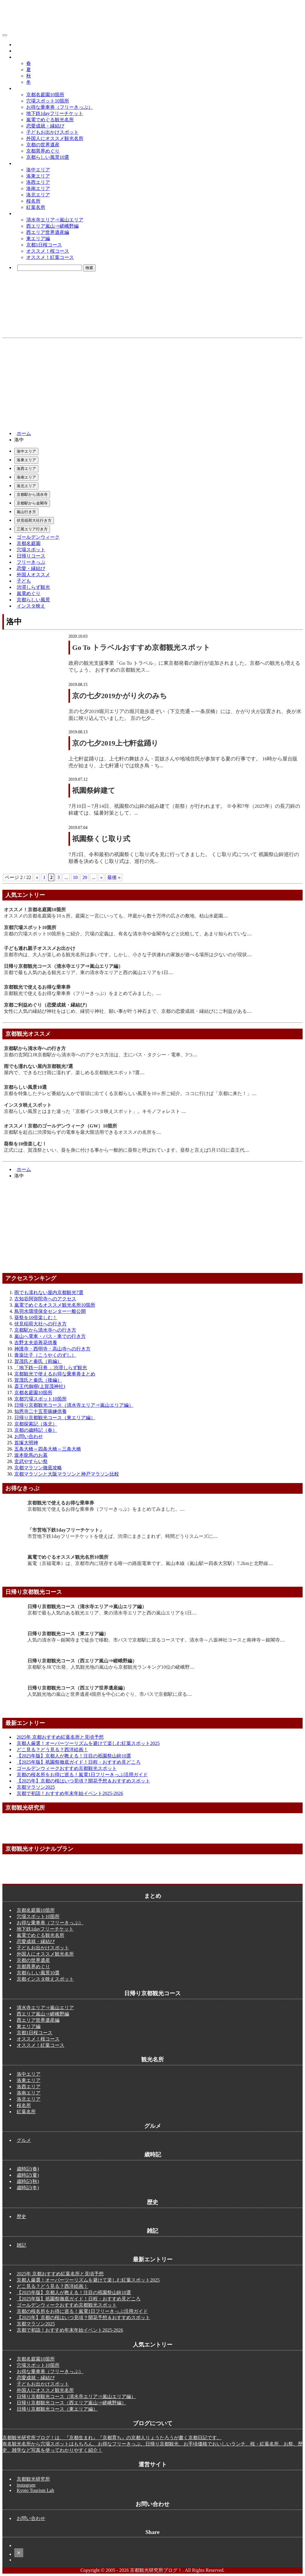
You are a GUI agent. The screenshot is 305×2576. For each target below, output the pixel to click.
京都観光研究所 (33, 2479)
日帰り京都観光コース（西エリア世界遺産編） (77, 1687)
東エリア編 (38, 238)
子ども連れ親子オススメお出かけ (39, 948)
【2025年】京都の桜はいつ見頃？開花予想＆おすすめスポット (83, 1780)
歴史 (19, 50)
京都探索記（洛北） (35, 1423)
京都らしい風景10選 (47, 157)
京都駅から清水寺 (32, 494)
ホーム (24, 433)
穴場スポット (31, 549)
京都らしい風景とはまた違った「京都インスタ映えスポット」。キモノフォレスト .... (95, 1111)
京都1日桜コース (44, 244)
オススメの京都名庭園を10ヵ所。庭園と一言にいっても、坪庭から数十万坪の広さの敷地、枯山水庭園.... (116, 915)
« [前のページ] (37, 877)
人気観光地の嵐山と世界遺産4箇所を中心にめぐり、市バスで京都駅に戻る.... (109, 1694)
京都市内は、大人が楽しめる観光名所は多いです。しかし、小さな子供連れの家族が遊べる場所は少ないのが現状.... (128, 954)
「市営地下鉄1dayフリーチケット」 (65, 1529)
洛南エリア (38, 188)
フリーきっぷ (31, 562)
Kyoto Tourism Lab (35, 2490)
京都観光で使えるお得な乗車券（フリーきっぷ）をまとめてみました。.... (82, 993)
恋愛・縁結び (31, 568)
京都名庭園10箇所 (45, 94)
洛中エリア (38, 169)
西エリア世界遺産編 (47, 232)
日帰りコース (31, 555)
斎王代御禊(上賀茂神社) (39, 1386)
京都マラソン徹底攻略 (38, 1467)
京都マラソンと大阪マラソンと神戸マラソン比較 (66, 1473)
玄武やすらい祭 (31, 1461)
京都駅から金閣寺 (32, 503)
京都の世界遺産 (43, 144)
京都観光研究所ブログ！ (37, 33)
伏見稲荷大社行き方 (34, 520)
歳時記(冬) (28, 2187)
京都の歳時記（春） (35, 1430)
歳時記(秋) (28, 2181)
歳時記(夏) (28, 2175)
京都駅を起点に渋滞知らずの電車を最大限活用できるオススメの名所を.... (82, 1132)
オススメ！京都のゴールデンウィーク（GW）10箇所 (60, 1125)
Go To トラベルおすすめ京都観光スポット (141, 647)
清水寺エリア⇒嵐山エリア (54, 219)
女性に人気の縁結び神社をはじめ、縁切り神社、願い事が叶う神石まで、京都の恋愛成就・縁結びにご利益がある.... (128, 1011)
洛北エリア (38, 194)
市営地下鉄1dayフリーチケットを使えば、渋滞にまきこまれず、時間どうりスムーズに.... (122, 1536)
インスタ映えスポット (28, 1105)
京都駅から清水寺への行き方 (35, 1048)
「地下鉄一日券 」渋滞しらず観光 (50, 1367)
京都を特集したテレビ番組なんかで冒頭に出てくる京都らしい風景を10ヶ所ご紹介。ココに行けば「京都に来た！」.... (130, 1093)
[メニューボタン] (4, 35)
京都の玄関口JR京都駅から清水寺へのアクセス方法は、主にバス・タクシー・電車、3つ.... (100, 1054)
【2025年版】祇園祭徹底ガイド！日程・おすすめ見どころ (79, 1762)
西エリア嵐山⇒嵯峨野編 (52, 226)
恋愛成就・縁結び (45, 125)
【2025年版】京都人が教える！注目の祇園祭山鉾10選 (74, 1755)
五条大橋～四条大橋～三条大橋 (47, 1448)
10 (75, 877)
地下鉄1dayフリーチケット (54, 113)
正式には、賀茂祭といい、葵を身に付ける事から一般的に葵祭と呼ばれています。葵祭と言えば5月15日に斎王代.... (126, 1150)
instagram (26, 2485)
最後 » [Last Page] (113, 877)
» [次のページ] (101, 877)
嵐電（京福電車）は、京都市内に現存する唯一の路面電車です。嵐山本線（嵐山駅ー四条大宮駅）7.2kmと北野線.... (150, 1563)
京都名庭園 (29, 543)
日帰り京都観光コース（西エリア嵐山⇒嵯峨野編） (82, 1660)
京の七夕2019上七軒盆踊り (115, 743)
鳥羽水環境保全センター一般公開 (50, 1311)
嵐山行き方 (26, 512)
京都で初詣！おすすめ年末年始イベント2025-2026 (70, 1793)
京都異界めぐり (43, 150)
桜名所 (33, 201)
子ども (24, 580)
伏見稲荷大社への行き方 (40, 1323)
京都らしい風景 (33, 599)
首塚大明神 (26, 1442)
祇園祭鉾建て (93, 790)
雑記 (21, 2245)
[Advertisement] (152, 383)
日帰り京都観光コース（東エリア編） (54, 1417)
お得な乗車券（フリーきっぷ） (59, 107)
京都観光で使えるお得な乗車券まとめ (54, 1373)
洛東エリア (38, 175)
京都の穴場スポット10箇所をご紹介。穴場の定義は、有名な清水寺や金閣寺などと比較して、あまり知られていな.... (128, 933)
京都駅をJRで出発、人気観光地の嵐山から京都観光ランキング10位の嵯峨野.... (110, 1667)
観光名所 (23, 163)
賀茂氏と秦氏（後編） (38, 1380)
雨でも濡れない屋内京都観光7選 (38, 1066)
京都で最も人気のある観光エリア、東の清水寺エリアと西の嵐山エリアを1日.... (88, 972)
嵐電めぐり (29, 593)
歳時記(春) (28, 2168)
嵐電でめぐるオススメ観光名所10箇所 (54, 1305)
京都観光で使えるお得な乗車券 (37, 987)
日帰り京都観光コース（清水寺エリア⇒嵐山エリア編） (63, 966)
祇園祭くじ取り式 (101, 839)
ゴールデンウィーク (38, 537)
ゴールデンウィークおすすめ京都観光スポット (67, 1768)
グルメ (21, 44)
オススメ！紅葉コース (50, 257)
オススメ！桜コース (47, 251)
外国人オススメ (33, 574)
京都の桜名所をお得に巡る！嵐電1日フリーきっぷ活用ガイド (82, 1774)
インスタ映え (31, 605)
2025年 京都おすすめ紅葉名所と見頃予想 (60, 1737)
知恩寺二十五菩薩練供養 (40, 1411)
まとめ (21, 88)
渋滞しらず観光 (33, 587)
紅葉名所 (35, 207)
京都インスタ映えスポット (45, 1979)
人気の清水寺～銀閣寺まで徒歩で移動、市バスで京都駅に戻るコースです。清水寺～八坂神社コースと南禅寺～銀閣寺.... (156, 1639)
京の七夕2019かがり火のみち (119, 696)
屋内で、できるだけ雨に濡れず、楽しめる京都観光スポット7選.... (74, 1072)
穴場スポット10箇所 (47, 100)
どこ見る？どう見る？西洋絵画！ (52, 1749)
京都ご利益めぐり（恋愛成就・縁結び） (47, 1004)
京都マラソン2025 (36, 1787)
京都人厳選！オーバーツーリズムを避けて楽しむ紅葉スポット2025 (88, 1743)
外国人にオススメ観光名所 (54, 138)
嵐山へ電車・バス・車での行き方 (50, 1336)
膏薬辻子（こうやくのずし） (45, 1355)
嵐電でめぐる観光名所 (50, 119)
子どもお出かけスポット (52, 132)
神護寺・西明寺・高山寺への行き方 (52, 1348)
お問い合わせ (28, 1436)
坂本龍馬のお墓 (31, 1455)
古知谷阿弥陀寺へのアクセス (45, 1298)
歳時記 (21, 57)
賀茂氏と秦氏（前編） (38, 1361)
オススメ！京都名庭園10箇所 (35, 909)
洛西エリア (38, 182)
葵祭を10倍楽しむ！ (25, 1143)
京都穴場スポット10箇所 (30, 927)
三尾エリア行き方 (32, 529)
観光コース (26, 213)
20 (84, 877)
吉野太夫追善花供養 (35, 1342)
